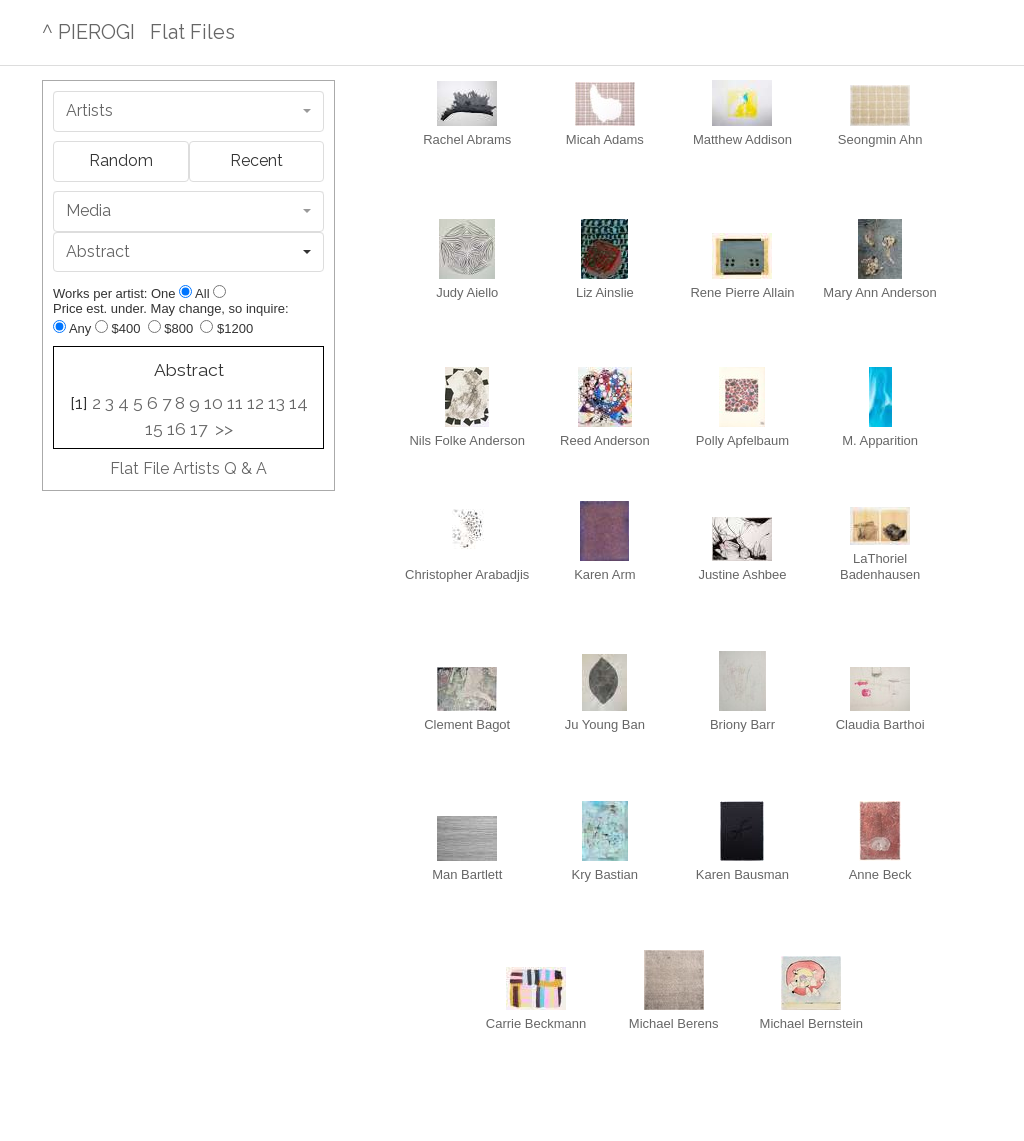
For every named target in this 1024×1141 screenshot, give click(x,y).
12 (255, 403)
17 (198, 429)
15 (154, 429)
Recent (256, 160)
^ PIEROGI (88, 32)
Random (121, 160)
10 (213, 403)
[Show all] (219, 291)
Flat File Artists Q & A (188, 468)
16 (176, 429)
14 (298, 403)
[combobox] (188, 111)
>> (224, 429)
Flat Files (192, 32)
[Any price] (59, 326)
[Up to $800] (154, 326)
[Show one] (185, 291)
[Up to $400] (101, 326)
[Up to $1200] (206, 326)
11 (235, 403)
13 (276, 403)
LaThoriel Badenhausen (880, 551)
